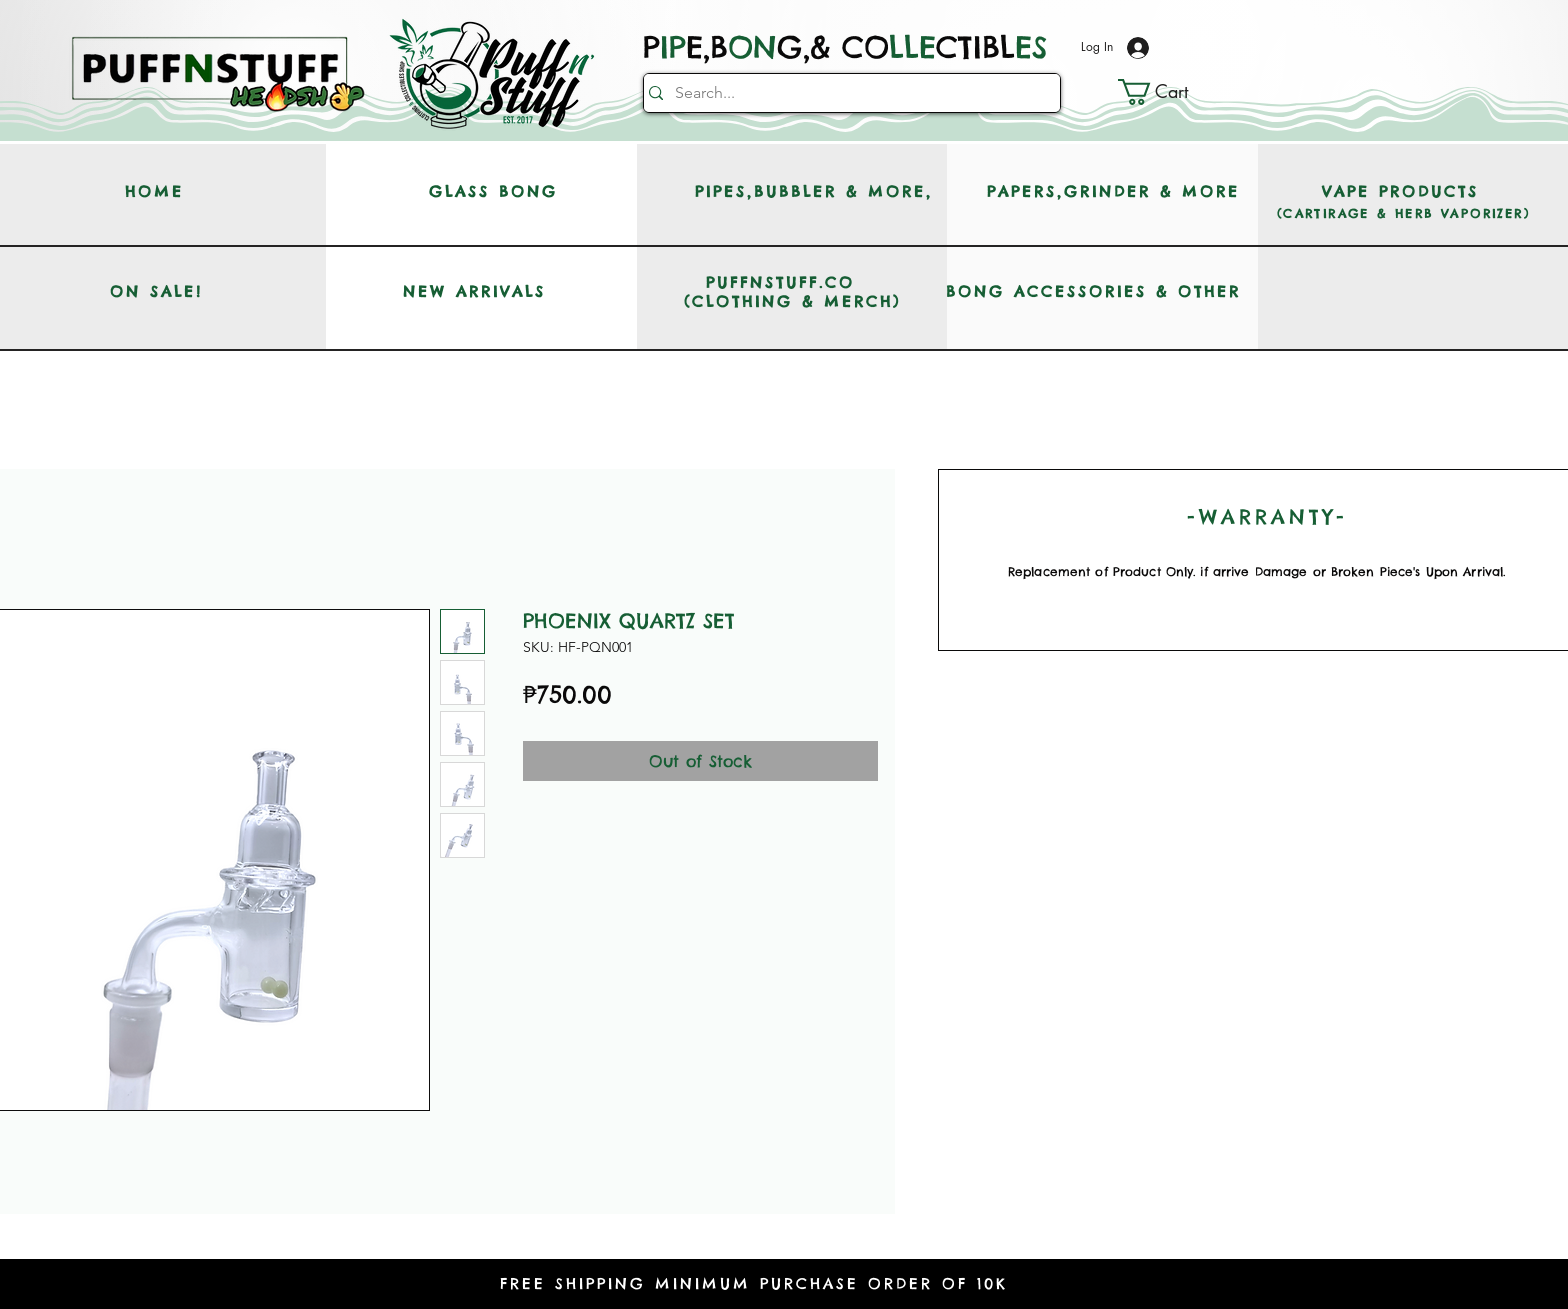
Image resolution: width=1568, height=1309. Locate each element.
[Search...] (846, 93)
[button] (1168, 92)
